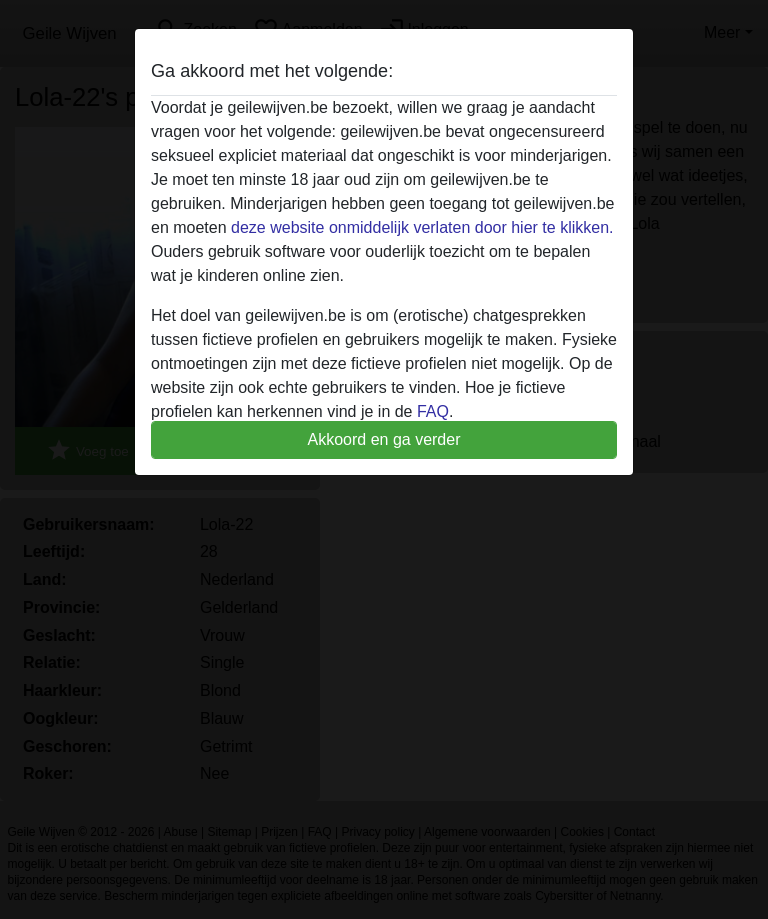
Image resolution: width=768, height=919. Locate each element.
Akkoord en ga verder (384, 439)
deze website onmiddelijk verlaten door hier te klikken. (422, 227)
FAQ (433, 411)
